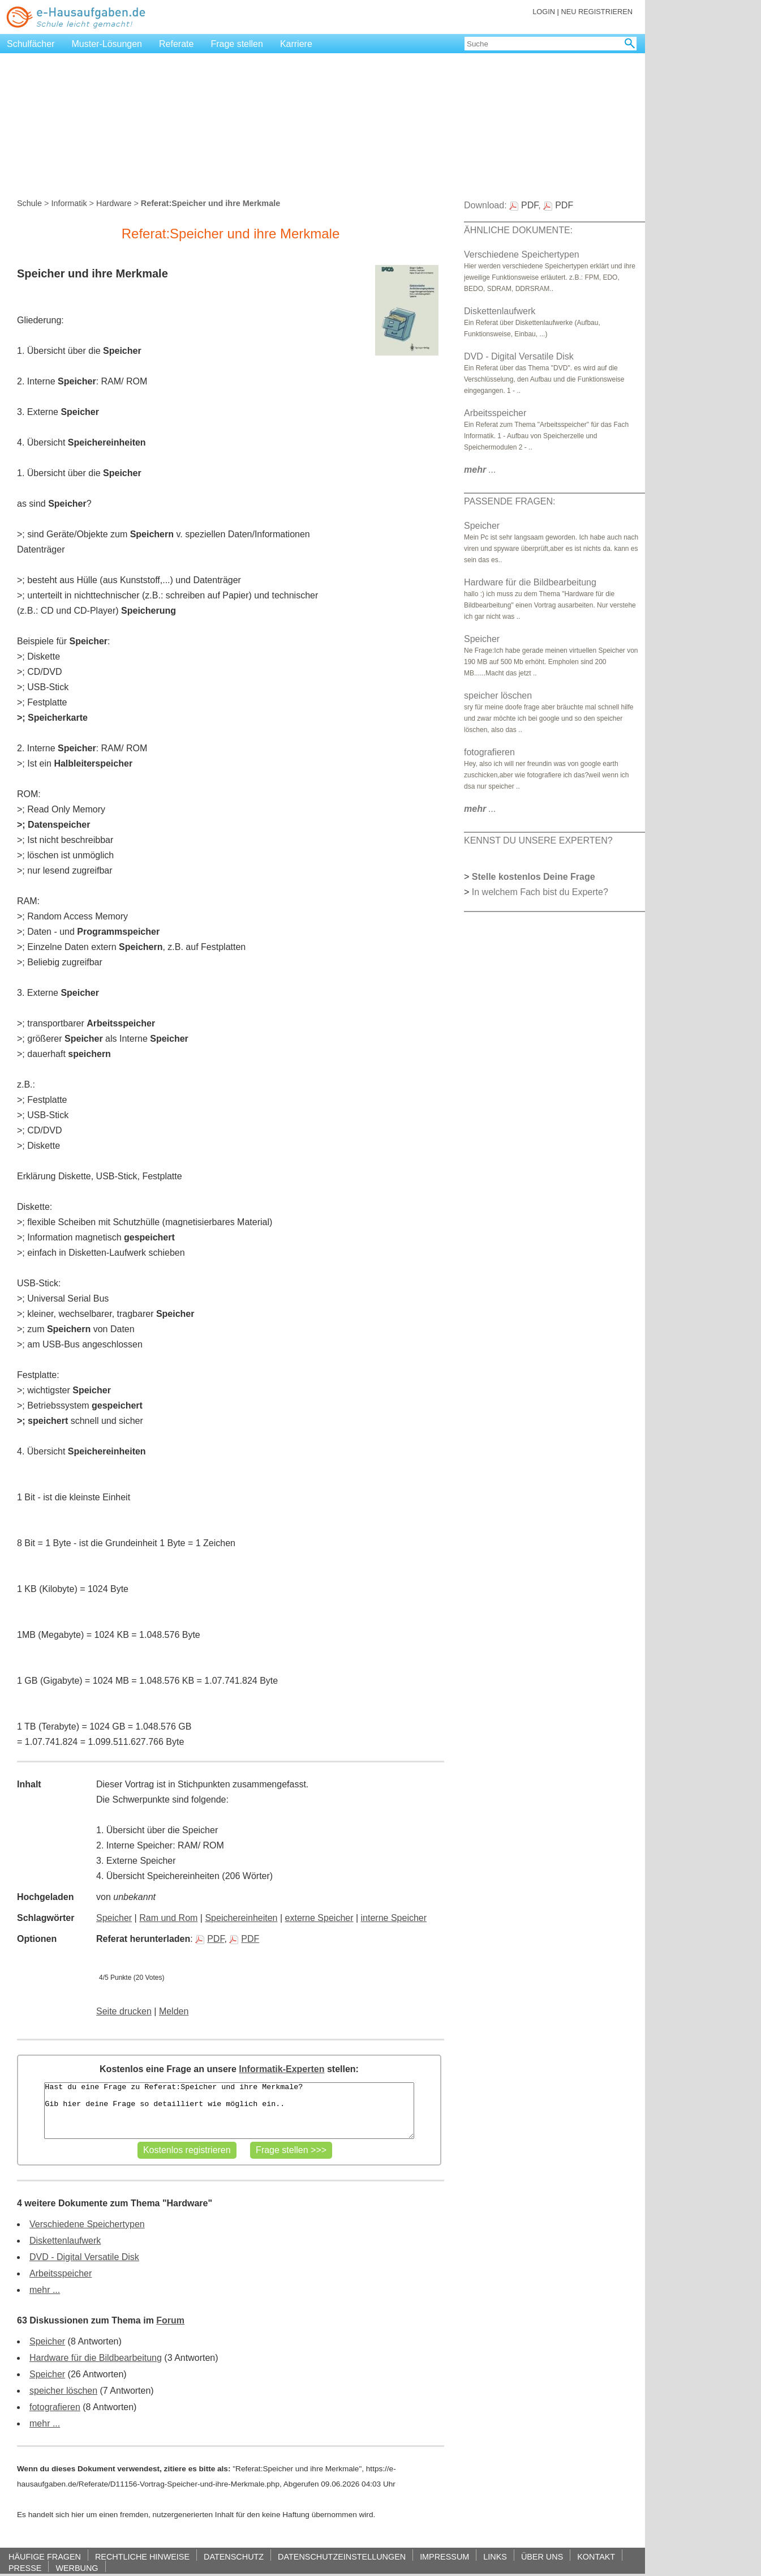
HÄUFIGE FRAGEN (44, 2556)
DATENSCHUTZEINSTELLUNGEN (342, 2556)
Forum (170, 2320)
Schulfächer (31, 44)
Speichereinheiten (241, 1918)
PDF (209, 1939)
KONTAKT (596, 2556)
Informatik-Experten (281, 2069)
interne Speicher (394, 1918)
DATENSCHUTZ (234, 2556)
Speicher (114, 1918)
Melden (173, 2011)
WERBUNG (76, 2568)
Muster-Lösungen (107, 44)
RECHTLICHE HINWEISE (142, 2556)
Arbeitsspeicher (60, 2273)
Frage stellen (236, 44)
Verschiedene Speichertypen (87, 2224)
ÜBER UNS (542, 2556)
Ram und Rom (168, 1918)
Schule (29, 203)
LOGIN (543, 11)
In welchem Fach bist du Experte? (540, 892)
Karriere (296, 44)
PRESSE (24, 2568)
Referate (176, 44)
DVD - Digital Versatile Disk (84, 2257)
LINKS (495, 2556)
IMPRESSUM (444, 2556)
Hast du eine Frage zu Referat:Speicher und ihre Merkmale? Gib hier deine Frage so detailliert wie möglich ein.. (229, 2110)
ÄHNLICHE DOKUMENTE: (518, 230)
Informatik (69, 203)
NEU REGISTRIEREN (597, 11)
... (480, 469)
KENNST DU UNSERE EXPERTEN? (538, 840)
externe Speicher (319, 1918)
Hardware (113, 203)
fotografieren (54, 2407)
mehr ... (44, 2290)
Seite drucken (124, 2011)
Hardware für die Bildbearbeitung (95, 2358)
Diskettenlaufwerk (65, 2240)
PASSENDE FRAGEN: (510, 501)
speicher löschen (63, 2390)
